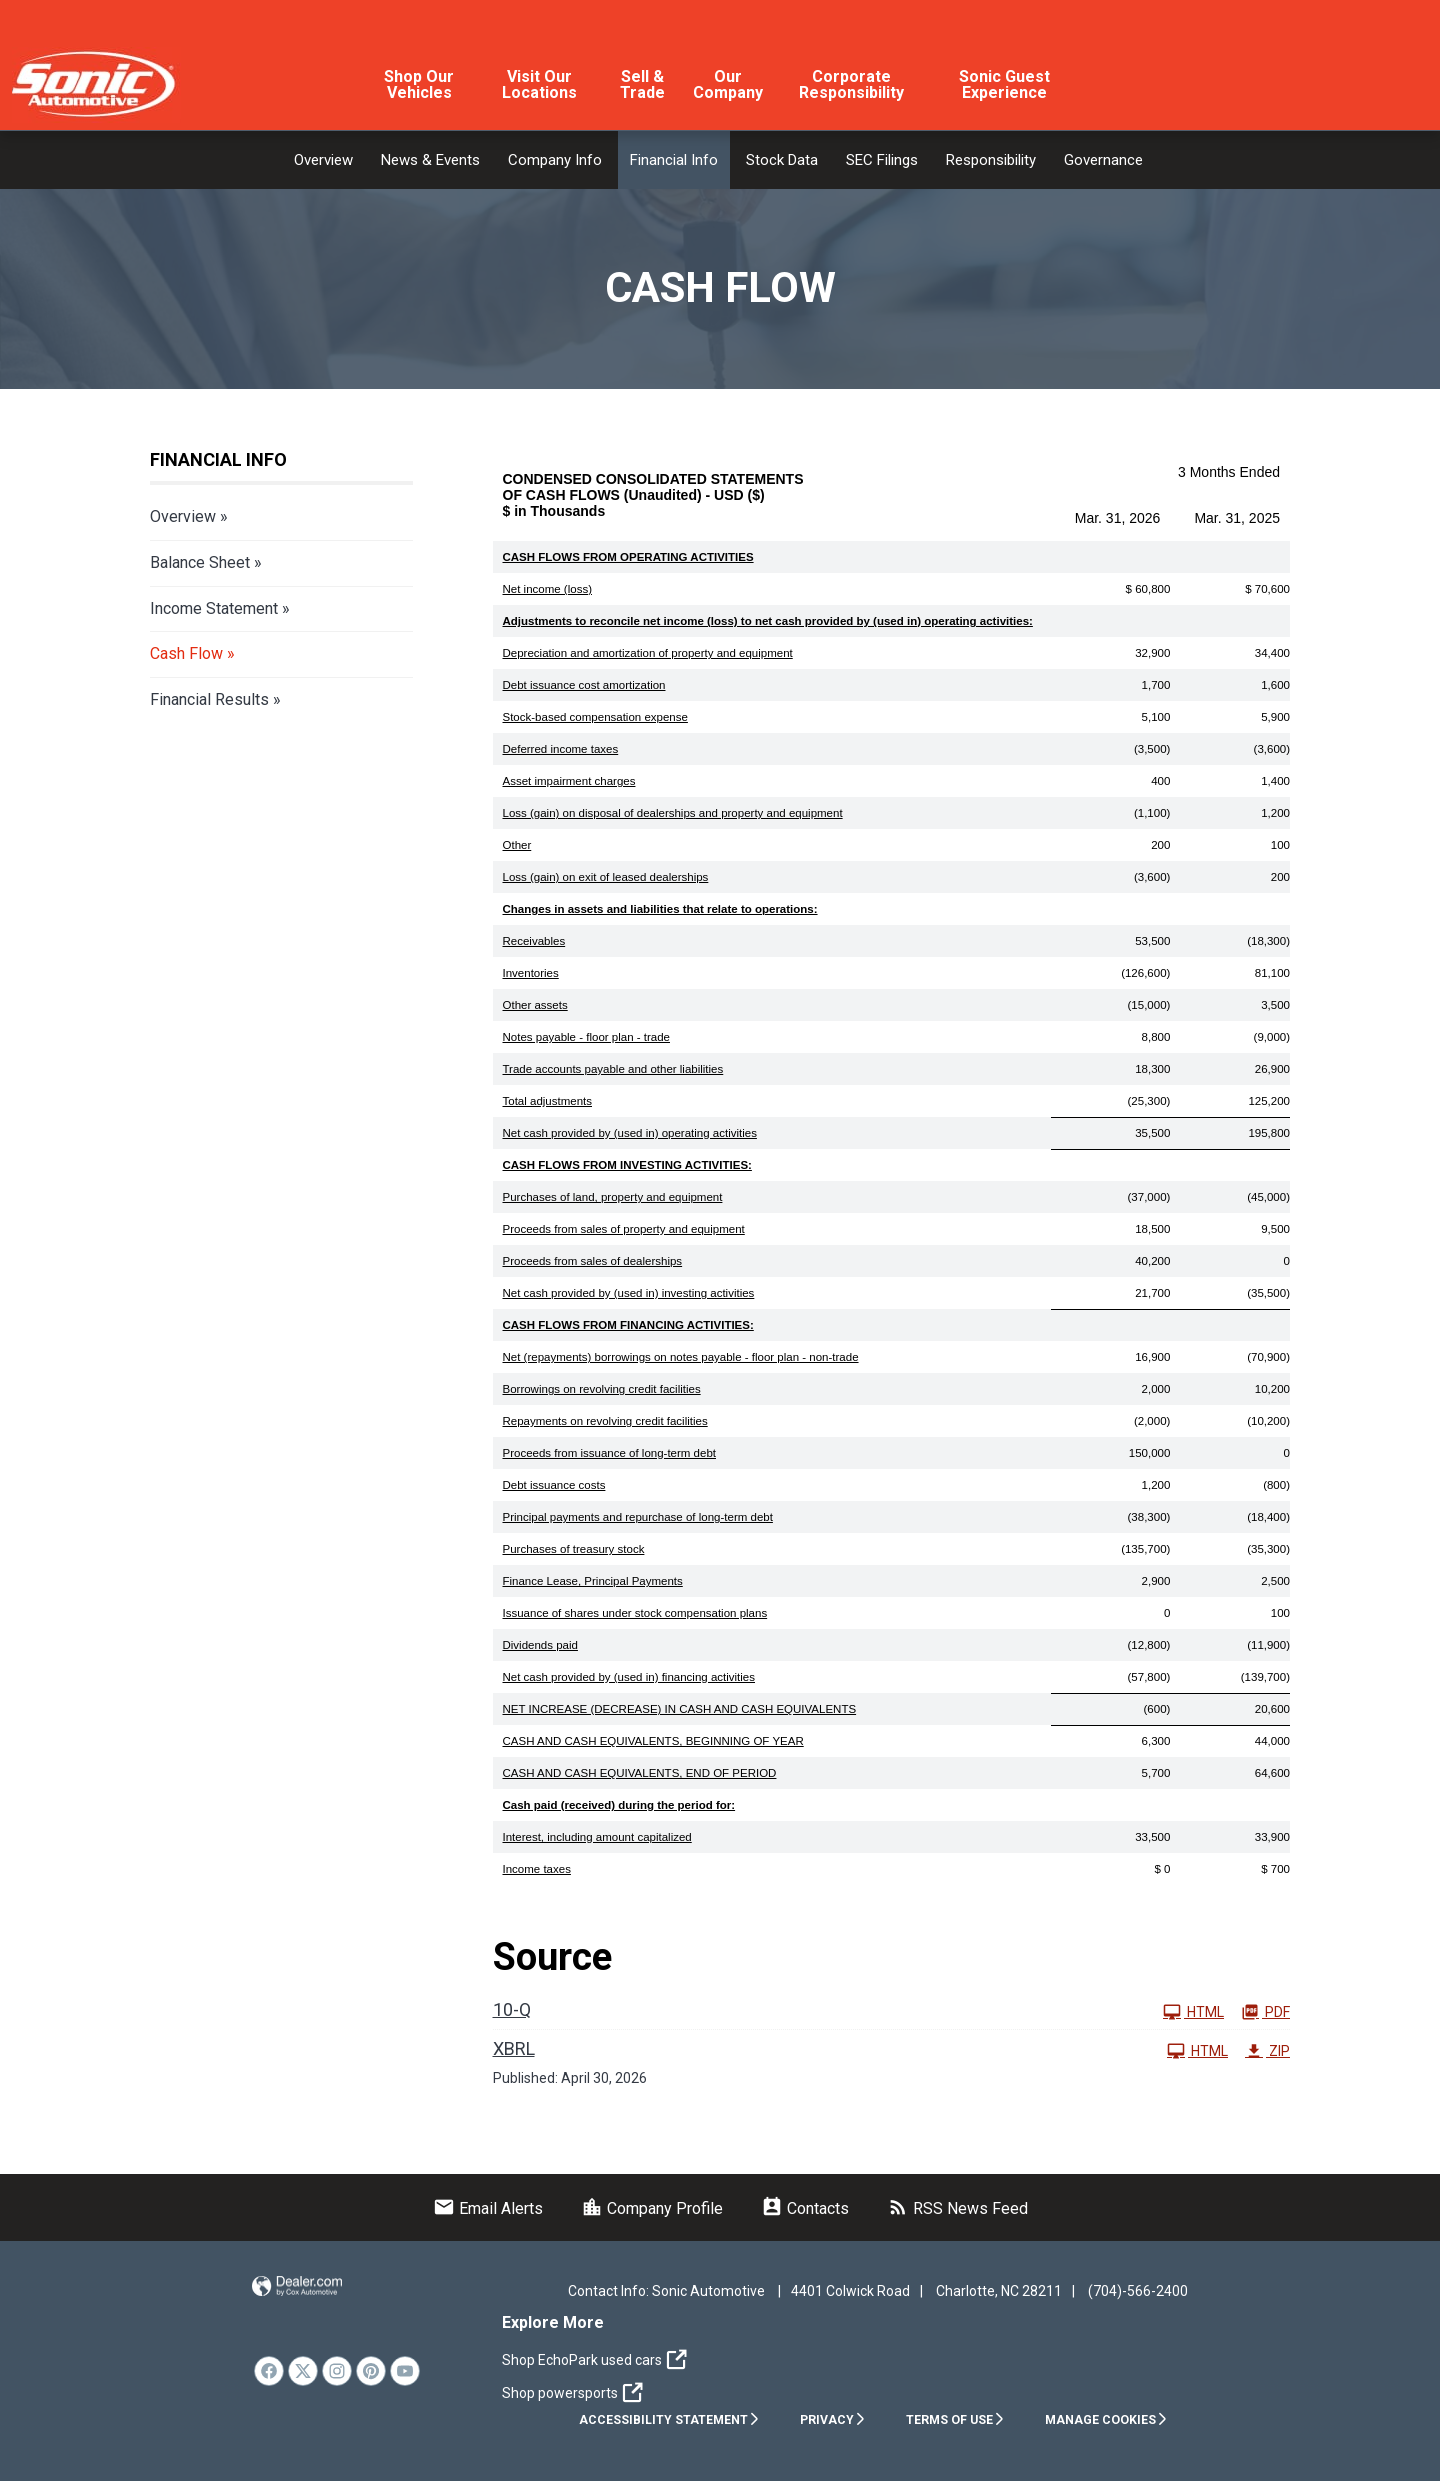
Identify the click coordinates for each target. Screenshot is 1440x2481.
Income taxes (537, 1869)
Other (517, 845)
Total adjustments (548, 1101)
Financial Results (209, 699)
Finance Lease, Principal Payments (593, 1581)
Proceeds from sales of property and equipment (624, 1229)
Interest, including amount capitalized (597, 1837)
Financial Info (674, 160)
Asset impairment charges (569, 781)
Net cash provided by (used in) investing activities (629, 1293)
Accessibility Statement (669, 2420)
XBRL (514, 2048)
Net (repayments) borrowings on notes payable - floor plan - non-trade (681, 1357)
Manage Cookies (1106, 2420)
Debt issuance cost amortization (584, 685)
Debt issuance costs (554, 1485)
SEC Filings (882, 160)
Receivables (534, 941)
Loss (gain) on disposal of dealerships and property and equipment (673, 813)
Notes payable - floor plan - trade (586, 1037)
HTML (1193, 2011)
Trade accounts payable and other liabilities (613, 1069)
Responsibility (991, 160)
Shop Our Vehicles (419, 84)
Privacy (833, 2420)
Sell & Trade (642, 84)
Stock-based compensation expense (595, 717)
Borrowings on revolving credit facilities (602, 1389)
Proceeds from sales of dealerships (593, 1261)
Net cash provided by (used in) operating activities (630, 1133)
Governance (1103, 160)
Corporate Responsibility (851, 84)
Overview (323, 160)
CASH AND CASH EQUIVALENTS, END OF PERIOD (640, 1773)
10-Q (512, 2009)
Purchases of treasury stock (574, 1549)
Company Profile (652, 2208)
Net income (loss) (547, 589)
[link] (269, 2371)
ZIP (1267, 2050)
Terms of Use (955, 2420)
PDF (1265, 2011)
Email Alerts (488, 2208)
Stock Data (782, 160)
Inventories (531, 973)
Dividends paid (540, 1645)
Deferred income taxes (561, 749)
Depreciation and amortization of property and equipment (648, 653)
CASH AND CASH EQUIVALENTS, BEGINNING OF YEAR (653, 1741)
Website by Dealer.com (297, 2286)
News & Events (430, 160)
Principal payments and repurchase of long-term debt (638, 1517)
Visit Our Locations (539, 84)
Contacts (805, 2208)
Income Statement (214, 608)
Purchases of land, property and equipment (613, 1197)
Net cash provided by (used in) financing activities (629, 1677)
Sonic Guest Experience (1004, 84)
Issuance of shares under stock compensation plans (635, 1613)
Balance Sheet (200, 562)
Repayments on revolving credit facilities (605, 1421)
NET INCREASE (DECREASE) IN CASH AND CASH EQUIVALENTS (680, 1709)
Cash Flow (186, 653)
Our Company (728, 84)
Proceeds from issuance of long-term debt (610, 1453)
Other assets (535, 1005)
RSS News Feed (957, 2208)
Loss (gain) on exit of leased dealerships (606, 877)
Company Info (555, 160)
